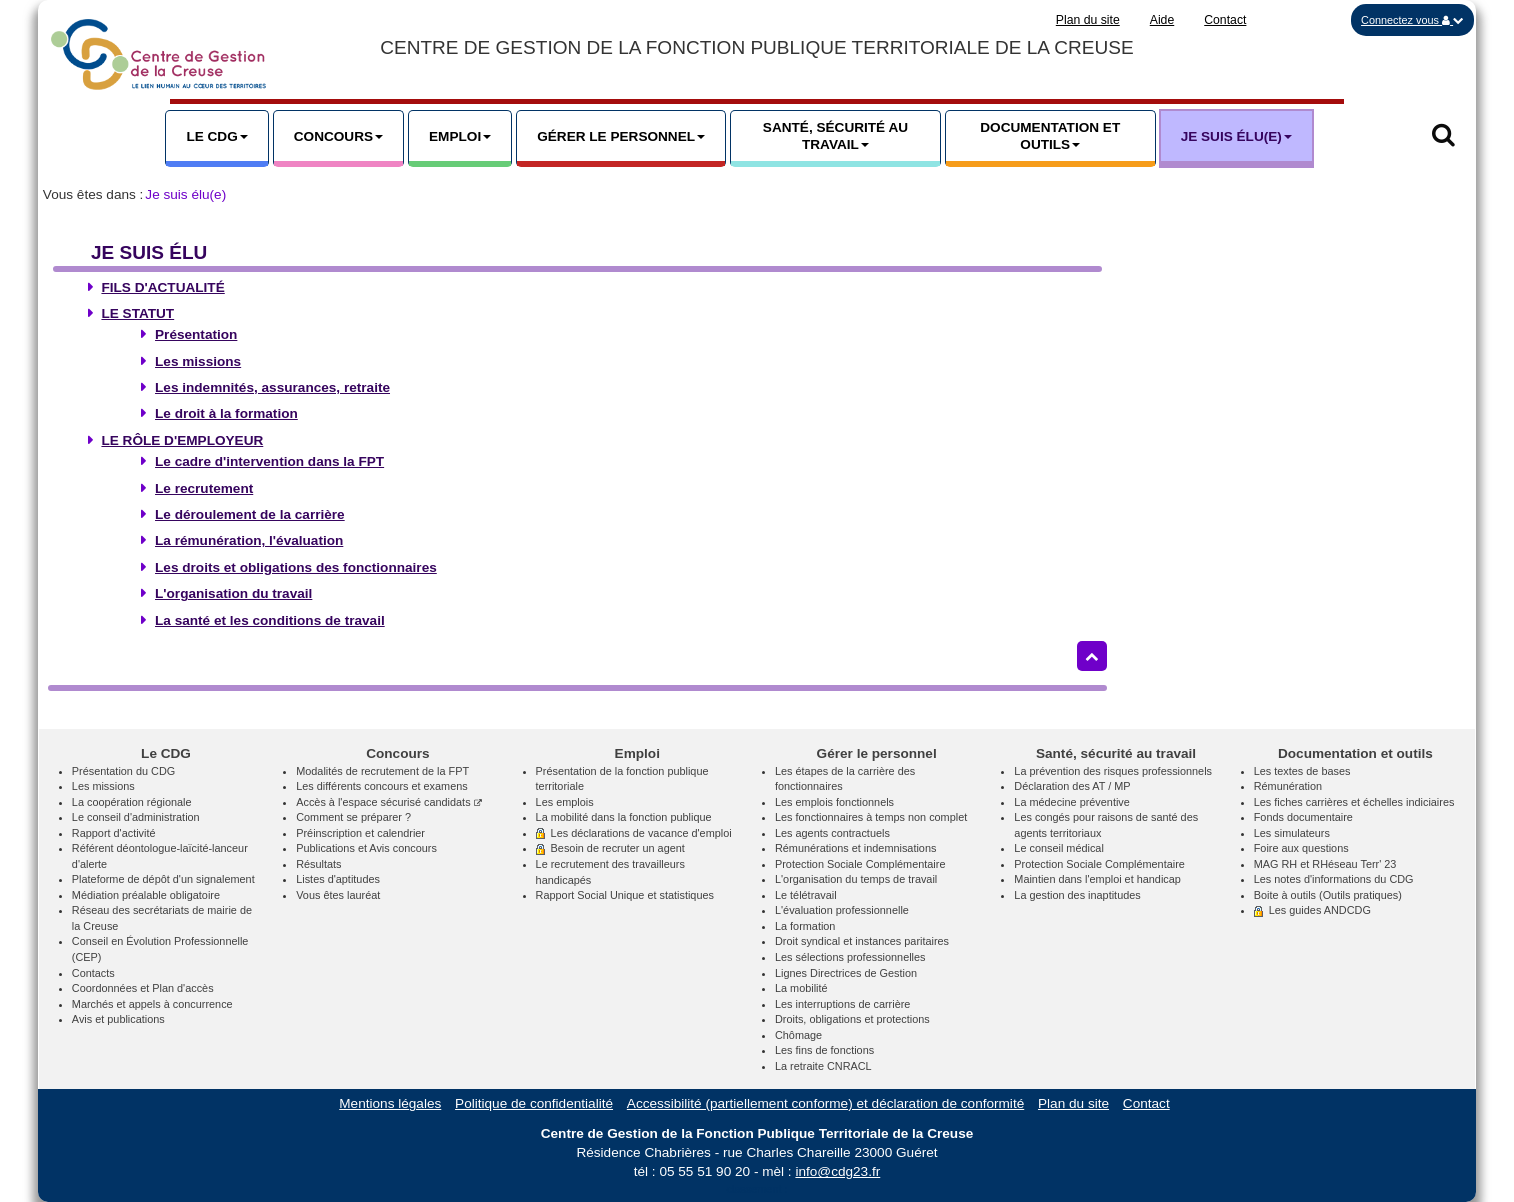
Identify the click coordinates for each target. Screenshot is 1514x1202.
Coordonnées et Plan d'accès (143, 988)
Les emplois (565, 802)
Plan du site (1088, 20)
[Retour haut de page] (1092, 656)
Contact (1225, 20)
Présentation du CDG (123, 771)
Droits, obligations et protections (852, 1019)
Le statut (137, 313)
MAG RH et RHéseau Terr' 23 (1325, 864)
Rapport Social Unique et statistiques (625, 895)
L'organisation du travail (233, 593)
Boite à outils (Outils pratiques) (1328, 895)
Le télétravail (806, 895)
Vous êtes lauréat (338, 895)
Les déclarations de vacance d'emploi (634, 833)
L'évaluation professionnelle (842, 910)
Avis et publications (118, 1019)
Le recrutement (204, 488)
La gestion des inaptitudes (1077, 895)
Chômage (798, 1035)
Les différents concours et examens (381, 786)
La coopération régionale (132, 802)
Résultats (318, 864)
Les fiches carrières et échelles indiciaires (1354, 802)
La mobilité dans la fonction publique (624, 817)
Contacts (93, 973)
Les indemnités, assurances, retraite (272, 387)
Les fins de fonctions (824, 1050)
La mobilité (801, 988)
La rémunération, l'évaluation (249, 540)
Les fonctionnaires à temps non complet (871, 817)
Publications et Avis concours (366, 848)
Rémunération (1288, 786)
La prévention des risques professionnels (1113, 771)
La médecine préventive (1071, 802)
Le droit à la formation (226, 413)
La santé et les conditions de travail (270, 620)
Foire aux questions (1301, 848)
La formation (805, 926)
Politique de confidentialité (534, 1103)
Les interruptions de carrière (842, 1004)
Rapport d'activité (114, 833)
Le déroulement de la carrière (250, 514)
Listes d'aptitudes (338, 879)
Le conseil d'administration (136, 817)
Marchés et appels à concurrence (152, 1004)
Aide (1162, 20)
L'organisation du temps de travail (856, 879)
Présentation (196, 334)
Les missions (198, 361)
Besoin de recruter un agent (610, 848)
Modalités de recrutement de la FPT (382, 771)
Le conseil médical (1058, 848)
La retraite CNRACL (823, 1066)
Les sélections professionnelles (850, 957)
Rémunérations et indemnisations (855, 848)
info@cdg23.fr (837, 1171)
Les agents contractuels (832, 833)
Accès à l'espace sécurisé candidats (388, 802)
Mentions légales (390, 1103)
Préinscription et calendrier (360, 833)
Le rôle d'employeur (182, 440)
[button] (1412, 20)
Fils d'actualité (162, 287)
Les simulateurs (1292, 833)
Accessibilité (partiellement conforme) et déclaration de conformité (825, 1103)
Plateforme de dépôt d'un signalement (163, 879)
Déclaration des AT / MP (1072, 786)
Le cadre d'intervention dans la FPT (269, 461)
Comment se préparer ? (353, 817)
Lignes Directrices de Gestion (846, 973)
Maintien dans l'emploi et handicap (1097, 879)
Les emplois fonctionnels (834, 802)
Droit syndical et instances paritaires (862, 941)
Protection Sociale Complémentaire (860, 864)
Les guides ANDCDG (1312, 910)
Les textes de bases (1302, 771)
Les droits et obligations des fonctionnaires (296, 567)
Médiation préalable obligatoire (146, 895)
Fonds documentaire (1303, 817)
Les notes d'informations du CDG (1334, 879)
